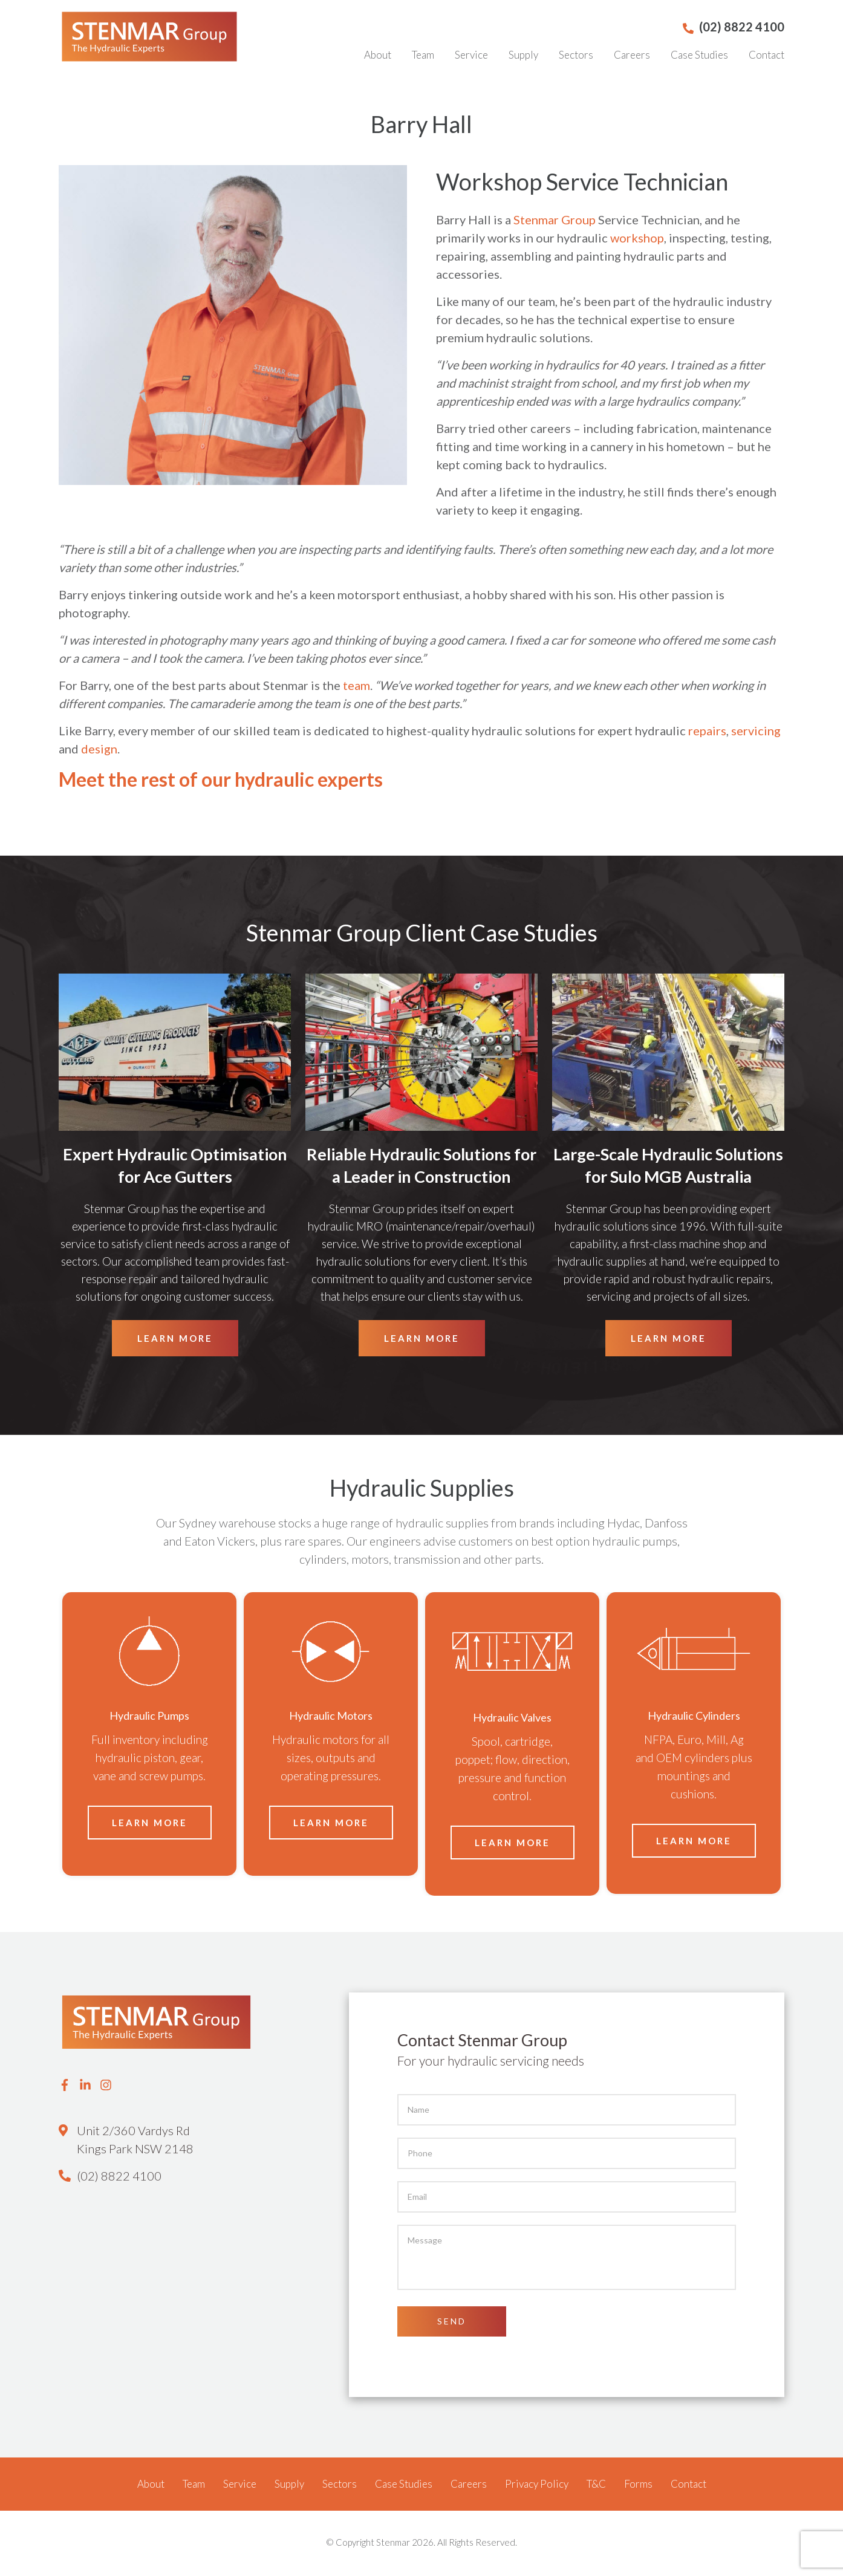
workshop (637, 239)
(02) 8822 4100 (119, 2177)
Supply (523, 54)
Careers (632, 54)
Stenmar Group (554, 221)
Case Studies (699, 54)
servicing (756, 732)
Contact (766, 54)
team (356, 687)
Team (423, 54)
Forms (638, 2485)
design (99, 750)
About (377, 54)
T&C (596, 2485)
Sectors (576, 54)
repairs (707, 732)
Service (471, 54)
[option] (149, 1736)
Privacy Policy (536, 2485)
